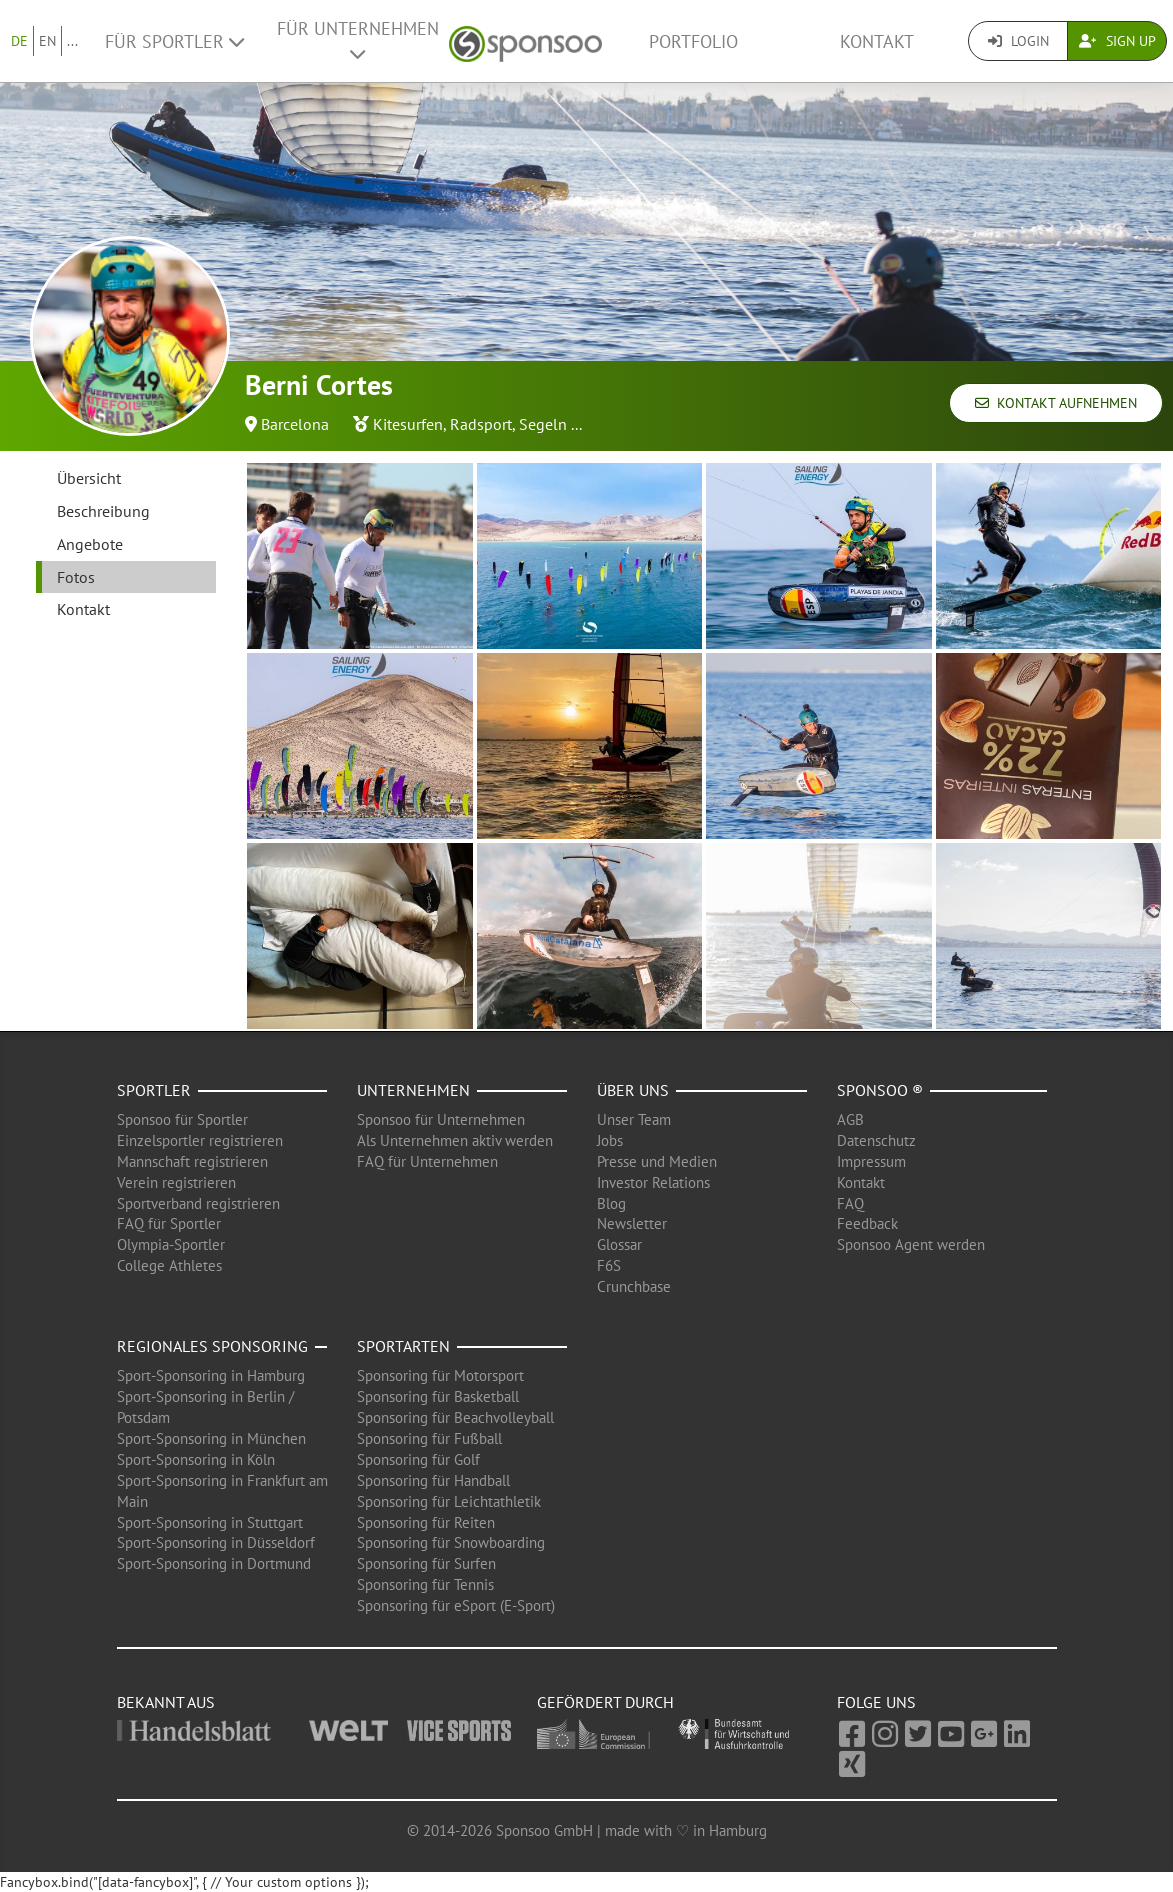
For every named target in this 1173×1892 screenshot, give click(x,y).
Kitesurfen (408, 424)
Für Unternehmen (358, 40)
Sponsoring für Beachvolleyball (455, 1417)
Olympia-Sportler (171, 1244)
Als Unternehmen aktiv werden (455, 1140)
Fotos (76, 577)
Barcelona (295, 424)
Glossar (619, 1244)
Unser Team (634, 1119)
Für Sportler (174, 41)
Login (1018, 41)
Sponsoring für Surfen (426, 1563)
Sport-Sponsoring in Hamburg (211, 1375)
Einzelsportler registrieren (200, 1140)
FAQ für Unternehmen (427, 1161)
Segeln (543, 424)
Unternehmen (413, 1090)
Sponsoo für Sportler (182, 1119)
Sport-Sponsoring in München (211, 1438)
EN (47, 41)
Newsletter (632, 1223)
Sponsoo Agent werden (911, 1244)
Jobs (610, 1140)
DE (19, 41)
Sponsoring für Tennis (425, 1584)
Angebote (90, 544)
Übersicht (89, 478)
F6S (609, 1265)
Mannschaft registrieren (192, 1161)
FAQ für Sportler (169, 1223)
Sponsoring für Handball (433, 1480)
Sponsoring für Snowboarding (451, 1542)
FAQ (850, 1203)
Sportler (154, 1090)
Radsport (481, 424)
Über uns (633, 1090)
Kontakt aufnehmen (1056, 403)
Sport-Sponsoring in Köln (196, 1459)
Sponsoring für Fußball (429, 1438)
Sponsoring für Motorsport (440, 1375)
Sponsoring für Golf (418, 1459)
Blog (611, 1203)
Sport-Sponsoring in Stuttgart (210, 1522)
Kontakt (877, 41)
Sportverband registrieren (198, 1203)
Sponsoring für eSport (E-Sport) (456, 1605)
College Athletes (169, 1265)
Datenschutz (876, 1140)
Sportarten (403, 1346)
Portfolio (693, 41)
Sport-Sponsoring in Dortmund (214, 1563)
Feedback (867, 1223)
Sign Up (1117, 41)
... (72, 41)
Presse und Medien (657, 1161)
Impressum (871, 1161)
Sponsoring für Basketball (438, 1396)
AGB (850, 1119)
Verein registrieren (176, 1182)
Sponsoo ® (880, 1090)
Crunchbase (634, 1286)
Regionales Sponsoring (212, 1346)
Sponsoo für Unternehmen (441, 1119)
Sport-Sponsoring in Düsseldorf (216, 1542)
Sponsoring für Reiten (426, 1522)
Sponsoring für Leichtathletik (449, 1501)
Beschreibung (103, 511)
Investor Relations (653, 1182)
